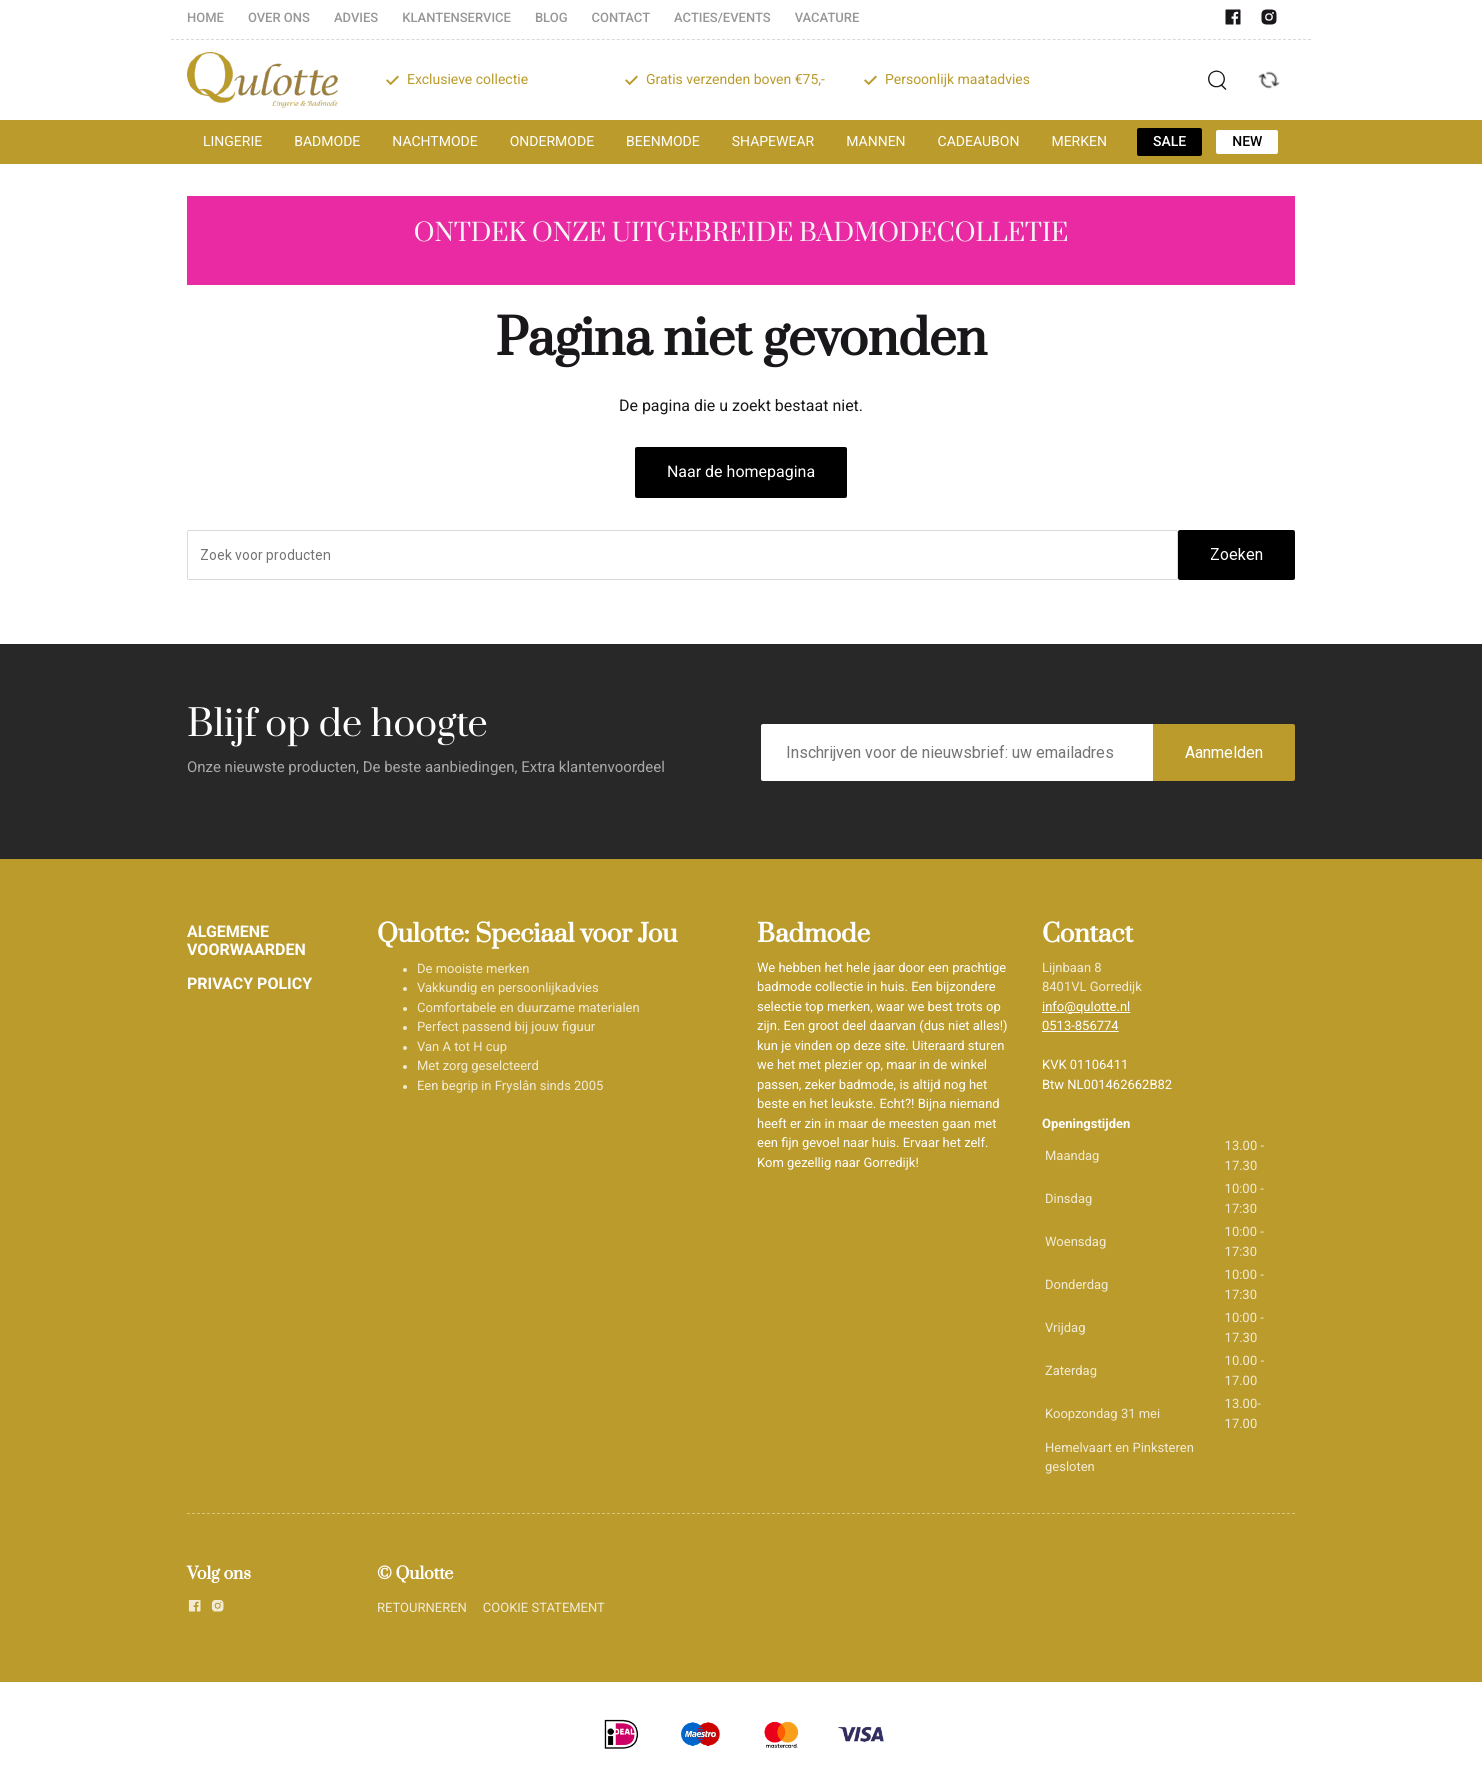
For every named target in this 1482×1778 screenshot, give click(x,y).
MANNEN (875, 142)
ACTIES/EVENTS (722, 18)
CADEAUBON (979, 142)
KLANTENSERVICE (456, 18)
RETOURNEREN (422, 1608)
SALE (1169, 142)
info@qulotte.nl (1086, 1007)
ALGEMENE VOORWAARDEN (246, 940)
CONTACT (621, 18)
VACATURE (827, 18)
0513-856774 (1080, 1026)
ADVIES (356, 18)
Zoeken (1236, 554)
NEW (1247, 142)
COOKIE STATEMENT (544, 1608)
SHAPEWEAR (773, 142)
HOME (205, 18)
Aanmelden (1224, 752)
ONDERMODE (552, 142)
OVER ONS (279, 18)
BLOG (551, 18)
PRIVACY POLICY (249, 983)
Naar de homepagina (741, 471)
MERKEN (1079, 142)
